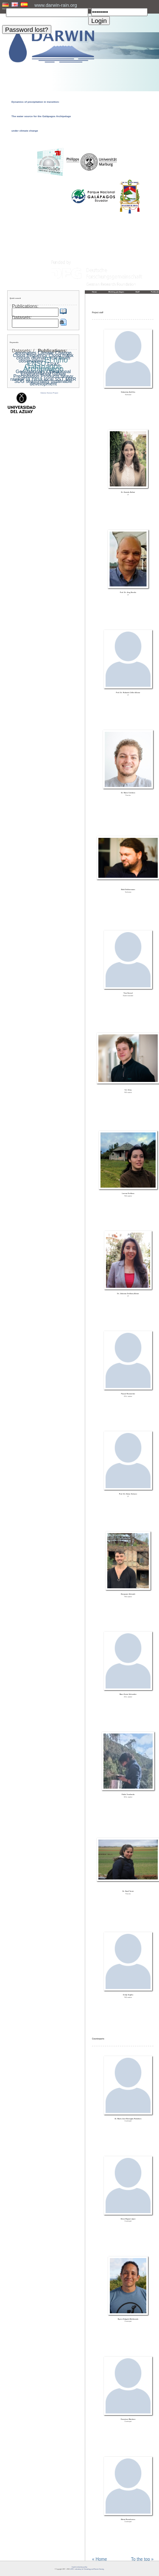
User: (4, 9)
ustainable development (51, 382)
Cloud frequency (30, 355)
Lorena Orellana (128, 1193)
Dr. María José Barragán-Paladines (127, 2119)
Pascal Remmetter (128, 1394)
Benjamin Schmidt (128, 1594)
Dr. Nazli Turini (128, 1891)
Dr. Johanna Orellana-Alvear (128, 1294)
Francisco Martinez (128, 2419)
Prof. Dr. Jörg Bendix (128, 592)
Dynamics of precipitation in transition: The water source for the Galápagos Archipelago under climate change (41, 116)
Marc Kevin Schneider (128, 1694)
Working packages (116, 292)
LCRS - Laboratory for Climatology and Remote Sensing (87, 2569)
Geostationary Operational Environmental (43, 372)
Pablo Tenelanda (128, 1794)
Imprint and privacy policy (79, 2567)
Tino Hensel (128, 993)
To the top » (142, 2559)
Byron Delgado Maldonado (128, 2319)
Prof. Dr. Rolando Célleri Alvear (128, 693)
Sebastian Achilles (128, 392)
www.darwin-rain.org (55, 5)
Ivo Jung (128, 1090)
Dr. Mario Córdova (128, 793)
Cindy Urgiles (128, 1995)
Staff (137, 292)
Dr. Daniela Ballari (128, 492)
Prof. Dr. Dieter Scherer (128, 1494)
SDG (19, 381)
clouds (23, 357)
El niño (56, 360)
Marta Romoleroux (128, 2519)
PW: (89, 9)
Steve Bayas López (128, 2219)
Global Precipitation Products (40, 375)
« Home (99, 2559)
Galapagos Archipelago (43, 368)
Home (94, 292)
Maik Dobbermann (128, 890)
